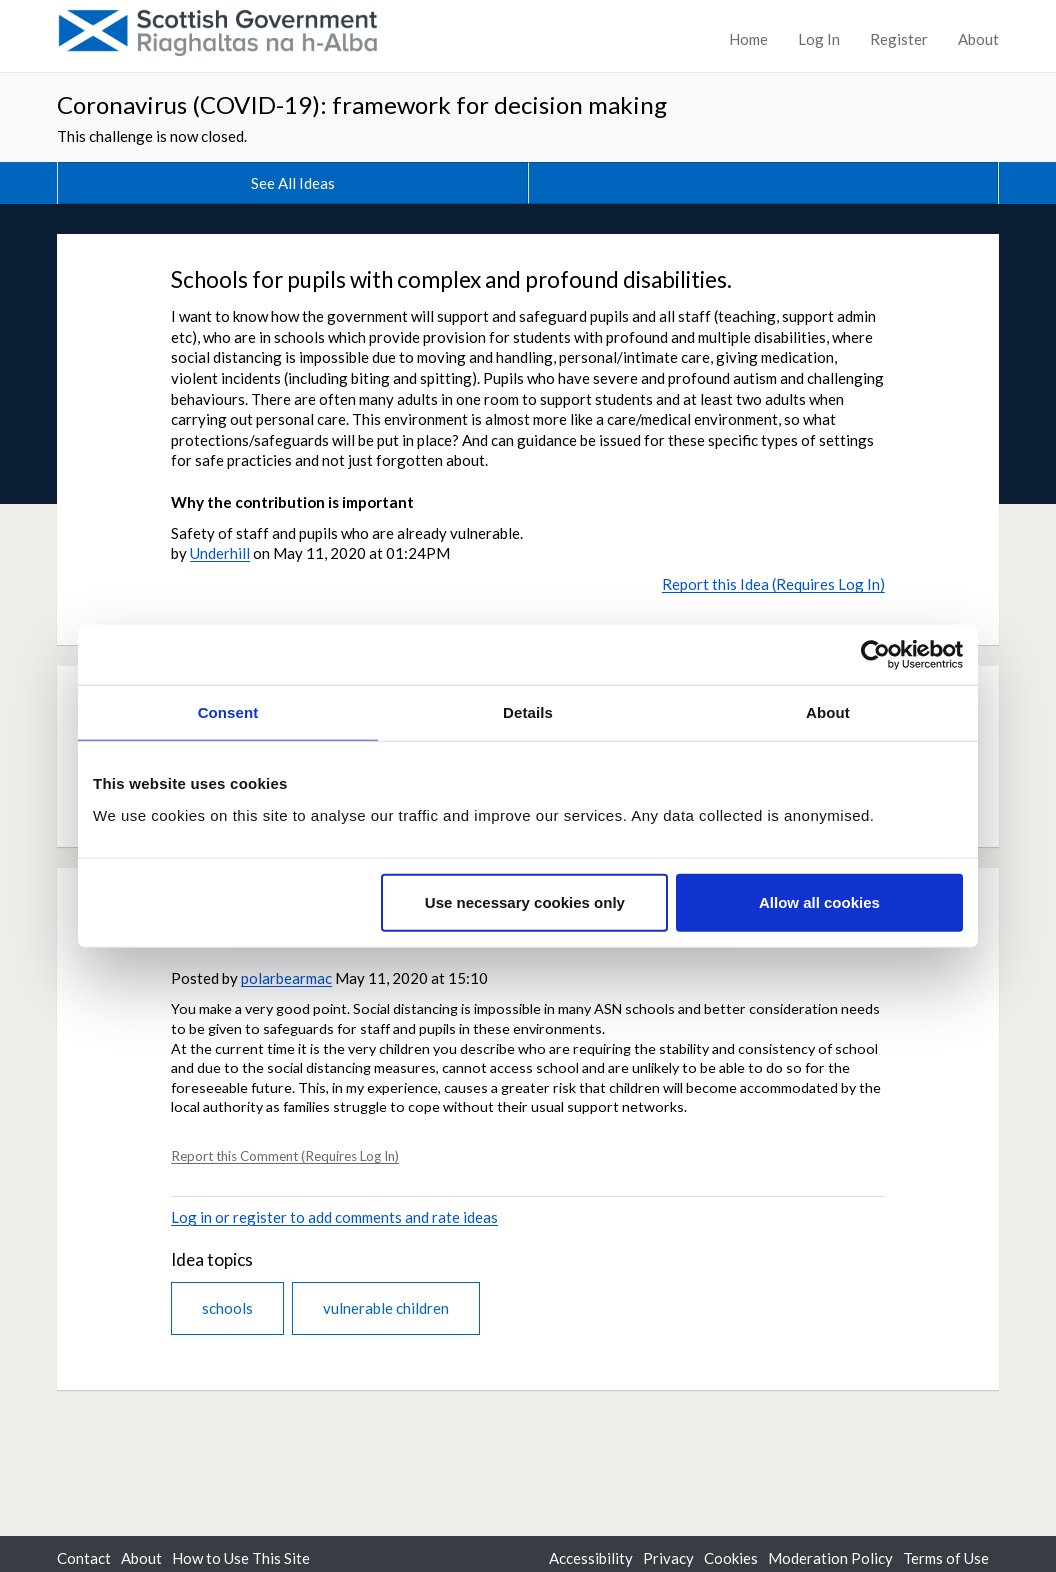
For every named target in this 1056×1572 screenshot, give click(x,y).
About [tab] (828, 712)
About (978, 39)
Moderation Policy (830, 1558)
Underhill (220, 553)
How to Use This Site (241, 1558)
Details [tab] (528, 712)
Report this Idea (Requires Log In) (773, 584)
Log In (819, 39)
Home (748, 39)
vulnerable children (386, 1308)
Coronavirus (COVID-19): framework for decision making (362, 104)
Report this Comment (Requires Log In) (285, 1156)
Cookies (731, 1558)
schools (227, 1308)
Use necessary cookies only (525, 901)
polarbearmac (286, 978)
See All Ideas (293, 183)
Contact (84, 1558)
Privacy (668, 1558)
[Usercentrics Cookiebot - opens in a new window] (875, 655)
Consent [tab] (228, 712)
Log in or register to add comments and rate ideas (334, 1217)
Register (899, 39)
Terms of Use (946, 1558)
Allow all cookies (819, 901)
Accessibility (591, 1558)
